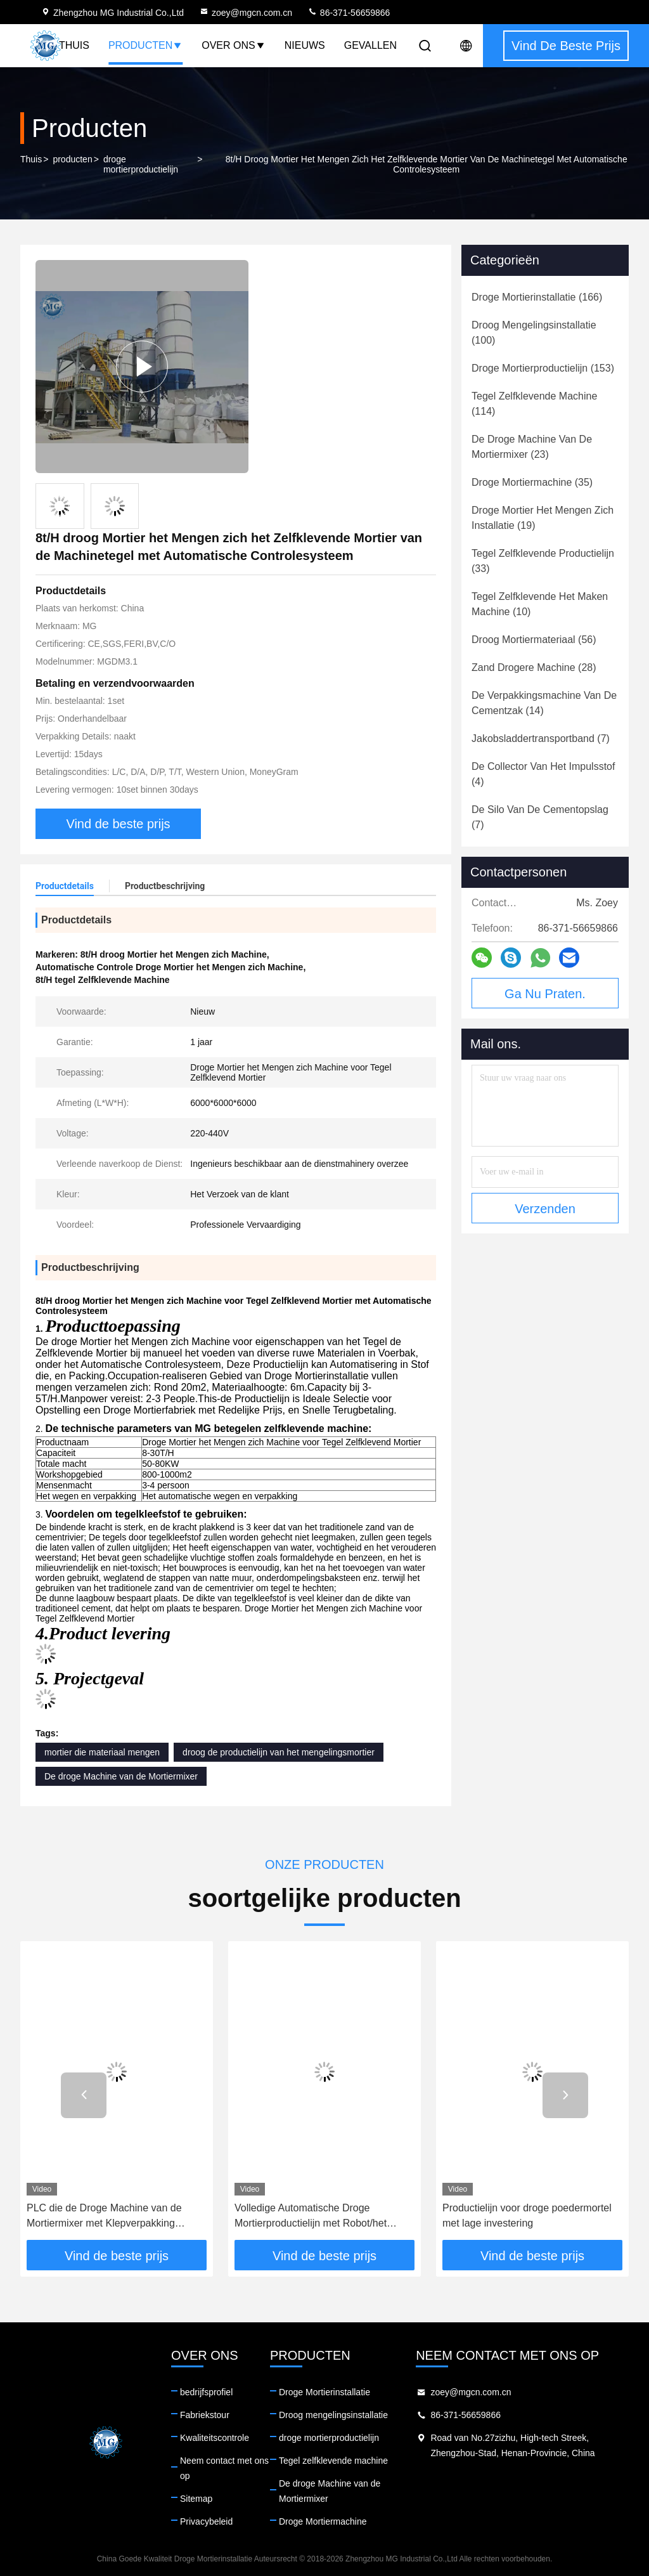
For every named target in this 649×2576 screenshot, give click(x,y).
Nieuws (305, 45)
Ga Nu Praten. (545, 994)
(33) (543, 561)
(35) (532, 482)
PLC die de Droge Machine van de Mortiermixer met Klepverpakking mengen (104, 2216)
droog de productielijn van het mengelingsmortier (279, 1752)
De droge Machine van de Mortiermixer (121, 1776)
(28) (534, 667)
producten (72, 159)
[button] (83, 2095)
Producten (145, 45)
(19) (543, 518)
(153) (543, 368)
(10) (540, 604)
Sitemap (196, 2499)
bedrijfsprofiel (206, 2392)
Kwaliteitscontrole (214, 2438)
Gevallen (370, 45)
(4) (543, 774)
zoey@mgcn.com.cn (245, 13)
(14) (544, 703)
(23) (532, 447)
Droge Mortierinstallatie (324, 2392)
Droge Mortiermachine (323, 2521)
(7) (541, 738)
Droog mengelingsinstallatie (333, 2415)
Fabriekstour (204, 2415)
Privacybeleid (206, 2521)
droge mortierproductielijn (140, 164)
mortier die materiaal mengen (102, 1752)
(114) (534, 404)
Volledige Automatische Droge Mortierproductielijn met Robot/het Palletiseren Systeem (311, 2216)
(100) (534, 333)
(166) (537, 297)
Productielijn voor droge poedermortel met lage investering (527, 2215)
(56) (534, 639)
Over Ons (233, 45)
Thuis (74, 45)
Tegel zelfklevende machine (333, 2461)
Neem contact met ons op (224, 2468)
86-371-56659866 (348, 13)
